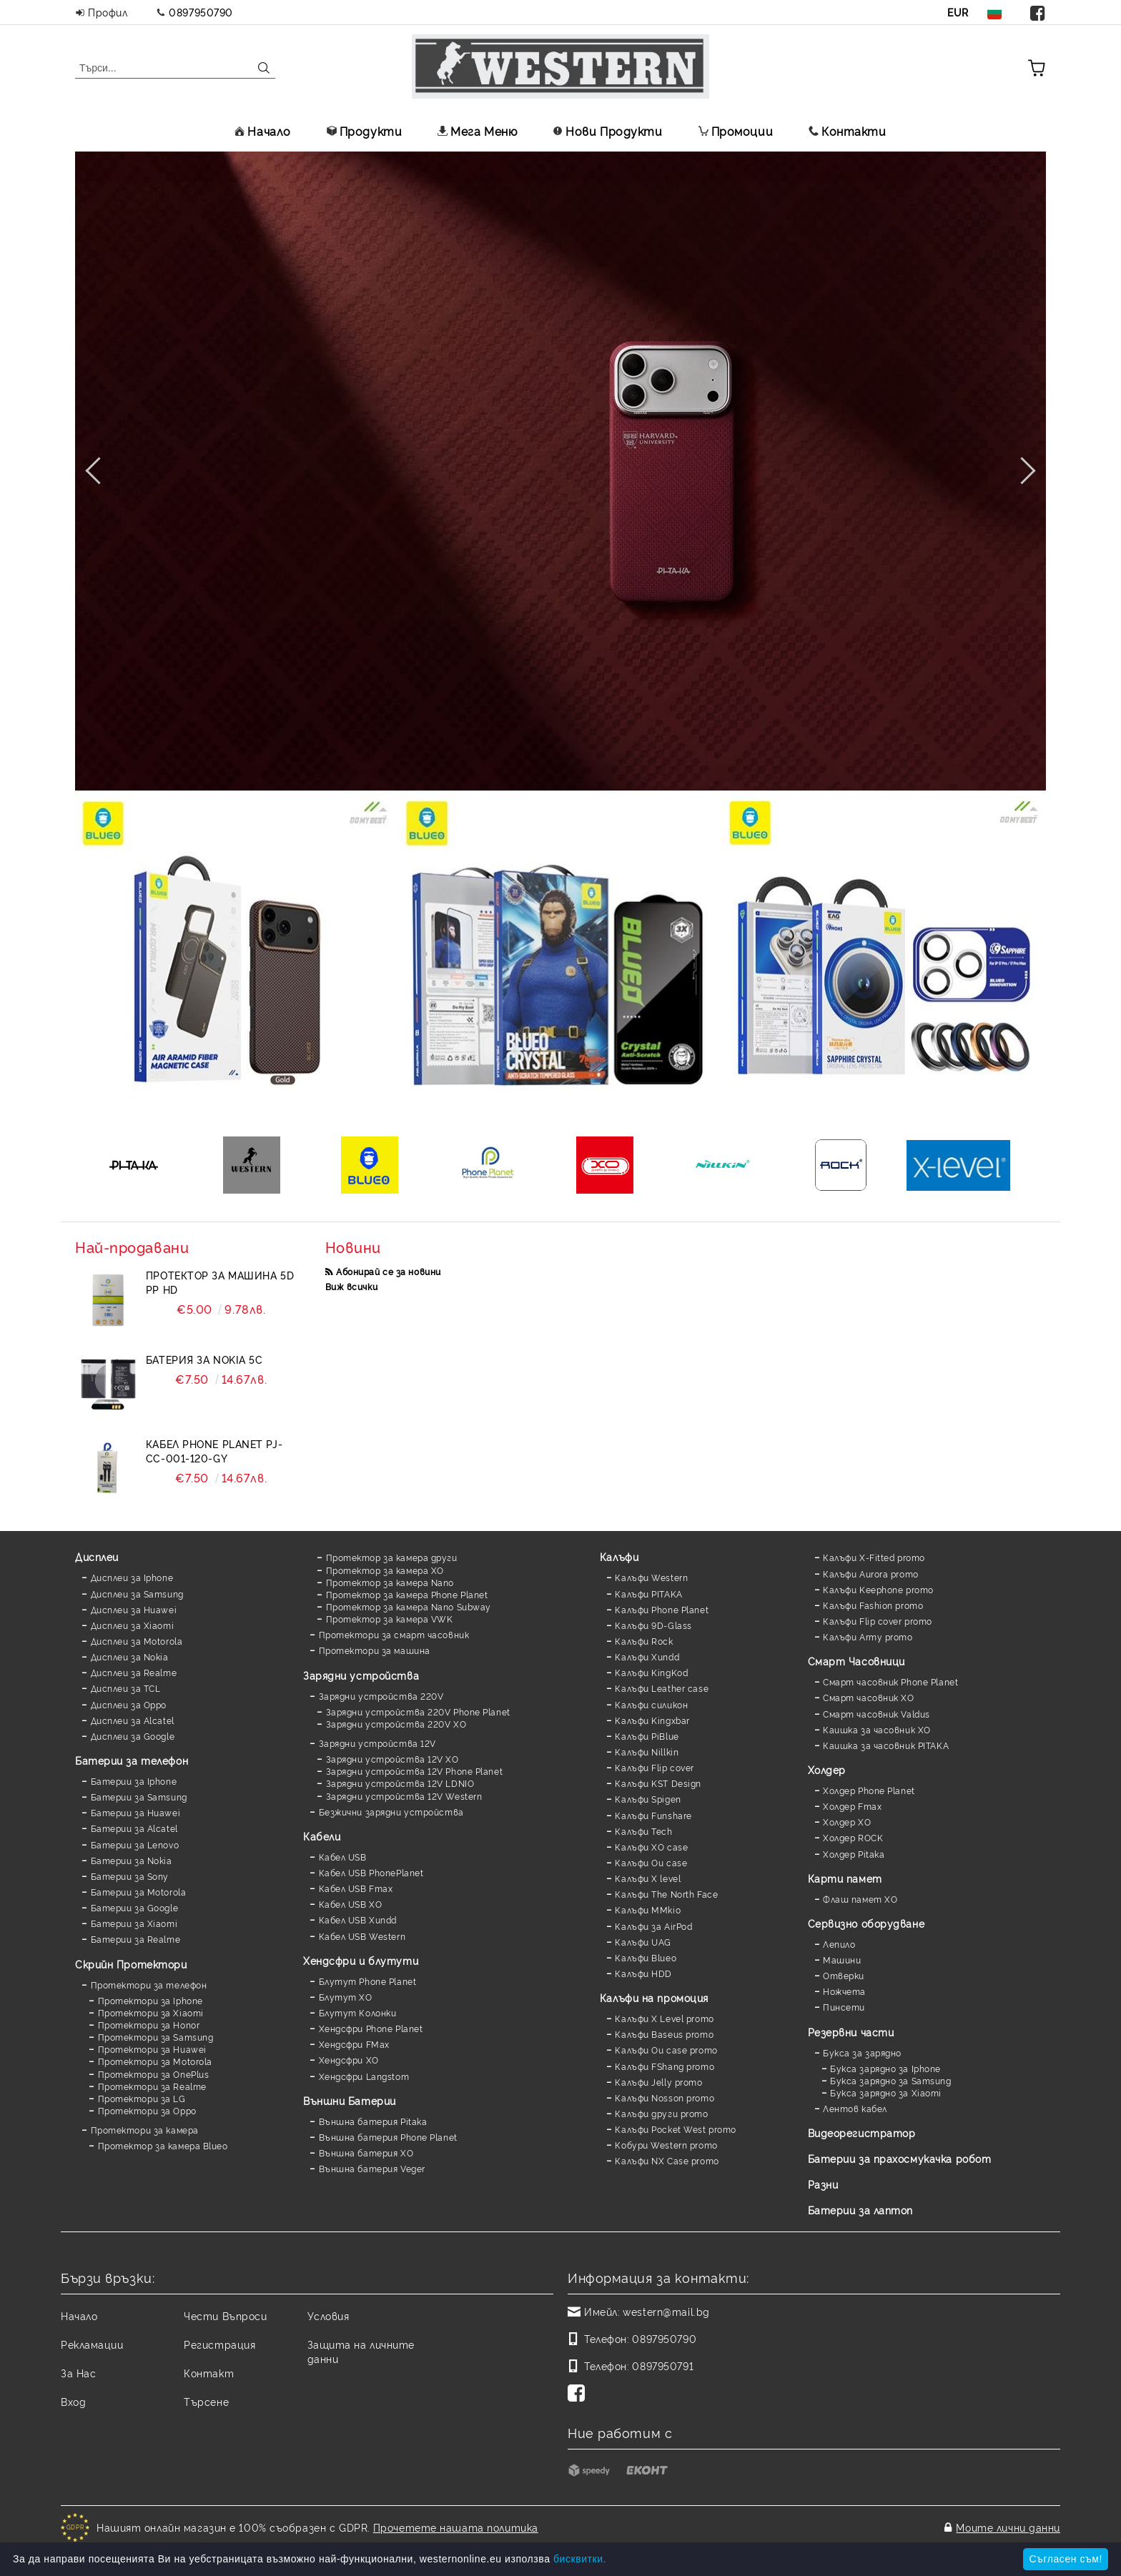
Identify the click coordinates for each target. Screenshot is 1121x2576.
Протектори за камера (145, 2130)
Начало (262, 131)
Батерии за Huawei (136, 1812)
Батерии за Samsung (139, 1796)
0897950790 (201, 12)
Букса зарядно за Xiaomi (886, 2092)
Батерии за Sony (130, 1876)
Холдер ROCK (853, 1837)
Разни (823, 2184)
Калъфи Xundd (647, 1656)
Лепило (839, 1944)
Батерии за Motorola (139, 1892)
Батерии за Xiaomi (134, 1923)
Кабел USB (343, 1857)
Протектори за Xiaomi (151, 2012)
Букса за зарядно (862, 2052)
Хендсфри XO (349, 2060)
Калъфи (619, 1556)
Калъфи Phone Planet (661, 1609)
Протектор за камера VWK (389, 1619)
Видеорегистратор (862, 2132)
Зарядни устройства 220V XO (396, 1724)
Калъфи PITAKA (648, 1593)
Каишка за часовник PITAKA (886, 1745)
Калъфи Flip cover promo (877, 1621)
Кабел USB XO (350, 1904)
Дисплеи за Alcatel (132, 1720)
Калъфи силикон (651, 1704)
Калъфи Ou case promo (666, 2050)
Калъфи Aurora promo (871, 1573)
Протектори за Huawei (152, 2049)
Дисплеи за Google (133, 1736)
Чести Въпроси (225, 2315)
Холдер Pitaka (853, 1854)
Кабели (321, 1836)
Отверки (843, 1975)
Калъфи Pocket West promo (675, 2129)
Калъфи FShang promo (664, 2066)
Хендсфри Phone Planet (371, 2028)
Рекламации (92, 2344)
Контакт (209, 2372)
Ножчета (844, 1991)
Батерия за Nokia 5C (204, 1359)
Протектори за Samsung (156, 2037)
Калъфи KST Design (658, 1783)
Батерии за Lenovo (135, 1844)
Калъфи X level (648, 1878)
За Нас (78, 2372)
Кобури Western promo (666, 2145)
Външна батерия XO (366, 2152)
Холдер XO (847, 1821)
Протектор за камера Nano (390, 1582)
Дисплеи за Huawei (134, 1609)
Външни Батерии (349, 2100)
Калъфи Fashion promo (873, 1605)
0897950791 (662, 2365)
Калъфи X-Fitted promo (874, 1557)
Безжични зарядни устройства (391, 1811)
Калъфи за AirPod (653, 1926)
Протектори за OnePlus (153, 2074)
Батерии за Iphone (134, 1781)
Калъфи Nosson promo (664, 2097)
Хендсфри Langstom (364, 2076)
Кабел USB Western (362, 1936)
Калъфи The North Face (666, 1894)
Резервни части (851, 2031)
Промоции (735, 131)
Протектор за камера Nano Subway (408, 1606)
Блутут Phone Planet (368, 1981)
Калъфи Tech (643, 1831)
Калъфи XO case (651, 1847)
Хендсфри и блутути (360, 1960)
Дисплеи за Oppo (129, 1704)
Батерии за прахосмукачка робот (900, 2158)
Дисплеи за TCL (126, 1688)
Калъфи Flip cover (654, 1767)
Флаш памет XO (860, 1899)
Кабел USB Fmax (356, 1888)
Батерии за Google (135, 1907)
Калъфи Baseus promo (664, 2034)
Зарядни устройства (361, 1675)
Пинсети (844, 2007)
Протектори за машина (374, 1650)
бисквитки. (579, 2559)
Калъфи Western (651, 1577)
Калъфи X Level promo (664, 2018)
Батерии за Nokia (131, 1860)
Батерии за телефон (131, 1760)
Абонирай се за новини (388, 1271)
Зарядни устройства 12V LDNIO (400, 1783)
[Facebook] (579, 2394)
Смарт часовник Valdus (876, 1714)
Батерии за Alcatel (134, 1828)
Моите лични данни (1008, 2527)
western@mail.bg (666, 2311)
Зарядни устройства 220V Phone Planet (418, 1711)
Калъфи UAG (643, 1942)
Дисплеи (97, 1556)
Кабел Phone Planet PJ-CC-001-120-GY (214, 1451)
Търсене (206, 2401)
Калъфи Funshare (653, 1815)
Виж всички (351, 1286)
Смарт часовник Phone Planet (890, 1681)
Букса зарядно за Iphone (885, 2068)
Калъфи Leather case (661, 1688)
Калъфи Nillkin (646, 1751)
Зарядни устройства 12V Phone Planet (414, 1771)
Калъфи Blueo (645, 1957)
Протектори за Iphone (150, 2000)
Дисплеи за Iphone (132, 1577)
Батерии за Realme (136, 1939)
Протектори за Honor (149, 2024)
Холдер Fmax (852, 1806)
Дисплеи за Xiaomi (132, 1625)
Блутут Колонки (358, 2012)
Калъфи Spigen (648, 1799)
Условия (328, 2315)
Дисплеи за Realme (134, 1672)
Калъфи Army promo (868, 1636)
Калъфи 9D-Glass (653, 1625)
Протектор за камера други (392, 1557)
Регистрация (219, 2344)
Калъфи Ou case (651, 1862)
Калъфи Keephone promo (878, 1589)
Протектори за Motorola (155, 2061)
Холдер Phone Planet (869, 1790)
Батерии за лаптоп (861, 2209)
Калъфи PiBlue (646, 1736)
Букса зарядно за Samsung (890, 2080)
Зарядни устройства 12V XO (392, 1759)
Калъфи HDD (643, 1973)
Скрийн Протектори (131, 1964)
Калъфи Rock (644, 1641)
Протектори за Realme (152, 2086)
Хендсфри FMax (354, 2044)
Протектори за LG (142, 2098)
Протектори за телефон (149, 1984)
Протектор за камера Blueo (163, 2145)
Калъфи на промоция (654, 1997)
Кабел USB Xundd (358, 1919)
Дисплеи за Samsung (137, 1593)
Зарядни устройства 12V (377, 1743)
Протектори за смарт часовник (394, 1634)
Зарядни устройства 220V (381, 1696)
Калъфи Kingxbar (652, 1720)
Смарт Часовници (856, 1661)
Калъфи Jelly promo (658, 2082)
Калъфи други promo (661, 2113)
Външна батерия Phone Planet (388, 2137)
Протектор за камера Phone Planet (407, 1594)
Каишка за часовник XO (877, 1729)
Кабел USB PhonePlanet (371, 1872)
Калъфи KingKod (651, 1672)
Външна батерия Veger (372, 2168)
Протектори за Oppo (147, 2110)
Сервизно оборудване (866, 1923)
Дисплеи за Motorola (137, 1641)
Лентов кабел (855, 2108)
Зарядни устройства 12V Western (404, 1796)
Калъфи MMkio (648, 1909)
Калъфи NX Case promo (666, 2160)
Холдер (827, 1769)
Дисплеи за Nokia (130, 1656)
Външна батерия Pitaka (373, 2121)
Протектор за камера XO (385, 1570)
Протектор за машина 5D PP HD (220, 1282)
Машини (842, 1959)
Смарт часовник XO (868, 1697)
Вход (73, 2401)
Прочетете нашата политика (455, 2527)
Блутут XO (345, 1997)
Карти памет (845, 1878)
